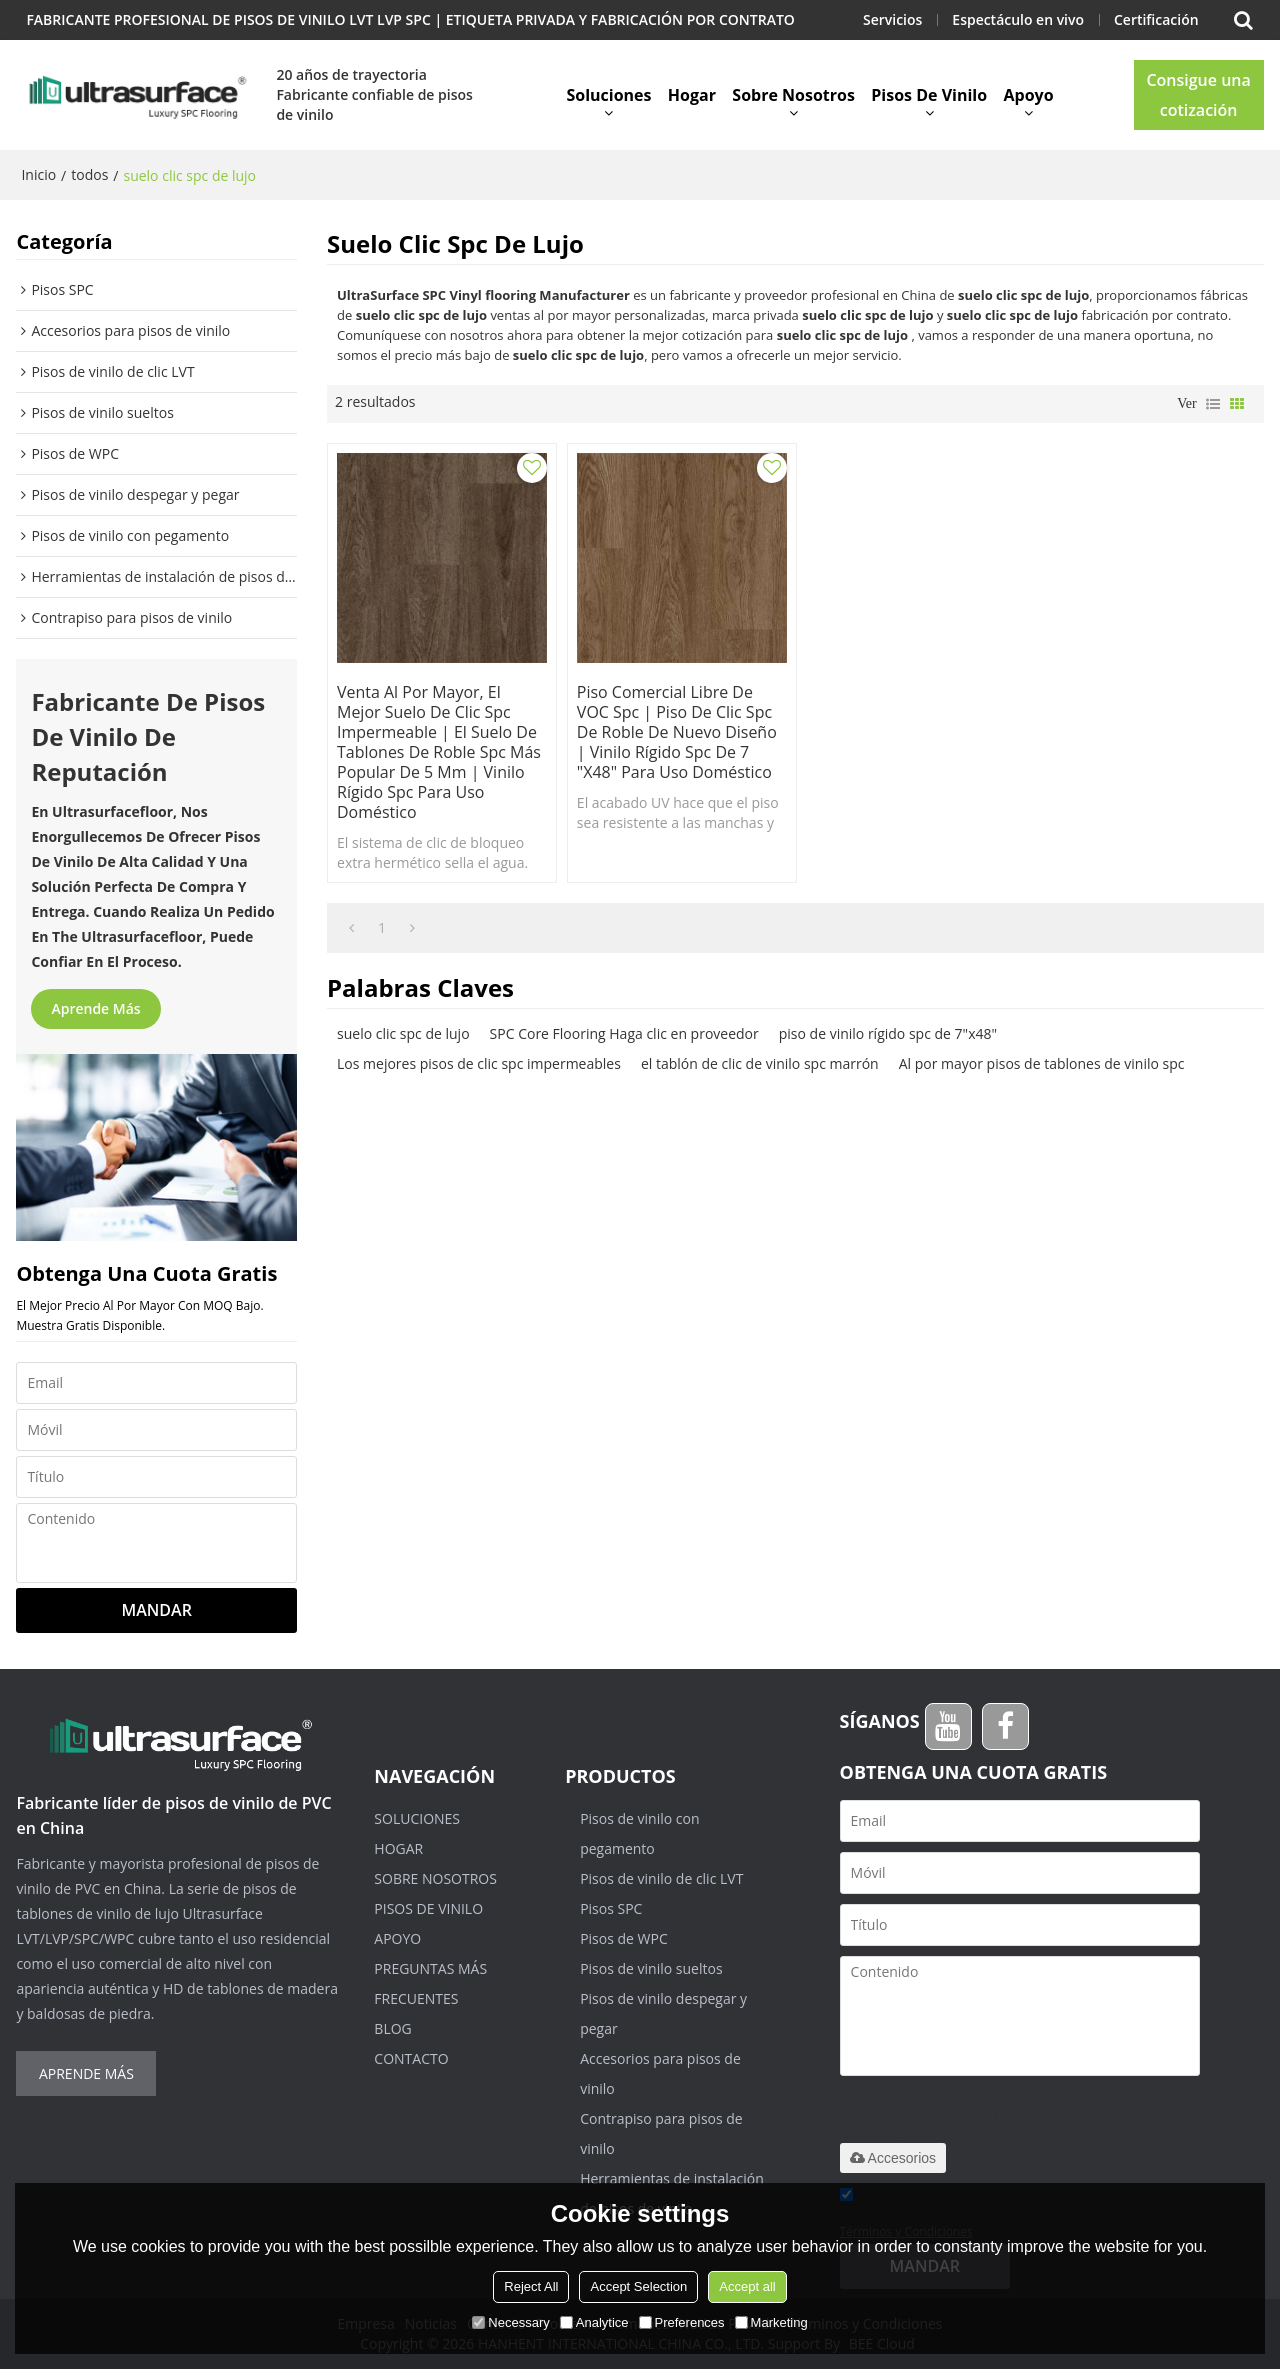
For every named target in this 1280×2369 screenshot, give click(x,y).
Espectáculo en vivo (1018, 19)
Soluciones (608, 95)
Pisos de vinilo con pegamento (639, 1833)
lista (1213, 404)
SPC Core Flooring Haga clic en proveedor (624, 1030)
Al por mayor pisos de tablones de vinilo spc (1042, 1060)
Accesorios (893, 2158)
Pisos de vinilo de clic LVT (661, 1878)
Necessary (510, 2322)
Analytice (594, 2322)
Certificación (1156, 19)
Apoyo (1029, 95)
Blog (392, 2028)
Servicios (891, 19)
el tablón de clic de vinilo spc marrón (760, 1060)
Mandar (157, 1610)
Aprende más (95, 1008)
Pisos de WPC (624, 1938)
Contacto (411, 2058)
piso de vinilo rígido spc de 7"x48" (888, 1030)
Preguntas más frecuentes (430, 1983)
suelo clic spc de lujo (403, 1030)
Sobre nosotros (793, 95)
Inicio (38, 174)
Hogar (692, 95)
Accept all (747, 2286)
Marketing (771, 2322)
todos (89, 174)
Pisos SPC (611, 1908)
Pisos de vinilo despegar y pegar (663, 2013)
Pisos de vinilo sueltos (651, 1968)
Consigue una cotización (1198, 95)
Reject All (531, 2286)
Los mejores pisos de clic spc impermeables (479, 1060)
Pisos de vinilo (929, 95)
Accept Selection (638, 2286)
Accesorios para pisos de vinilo (660, 2073)
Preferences (682, 2322)
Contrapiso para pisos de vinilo (661, 2133)
